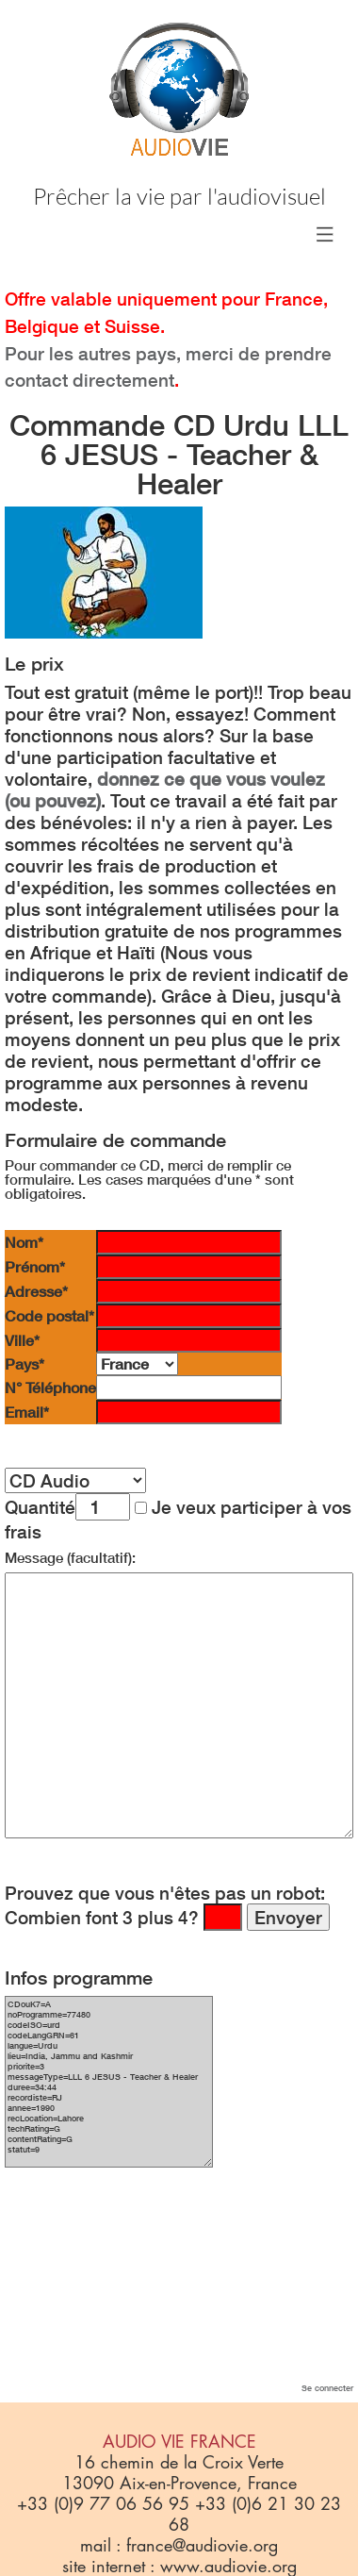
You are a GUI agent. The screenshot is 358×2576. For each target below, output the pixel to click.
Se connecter (327, 2388)
